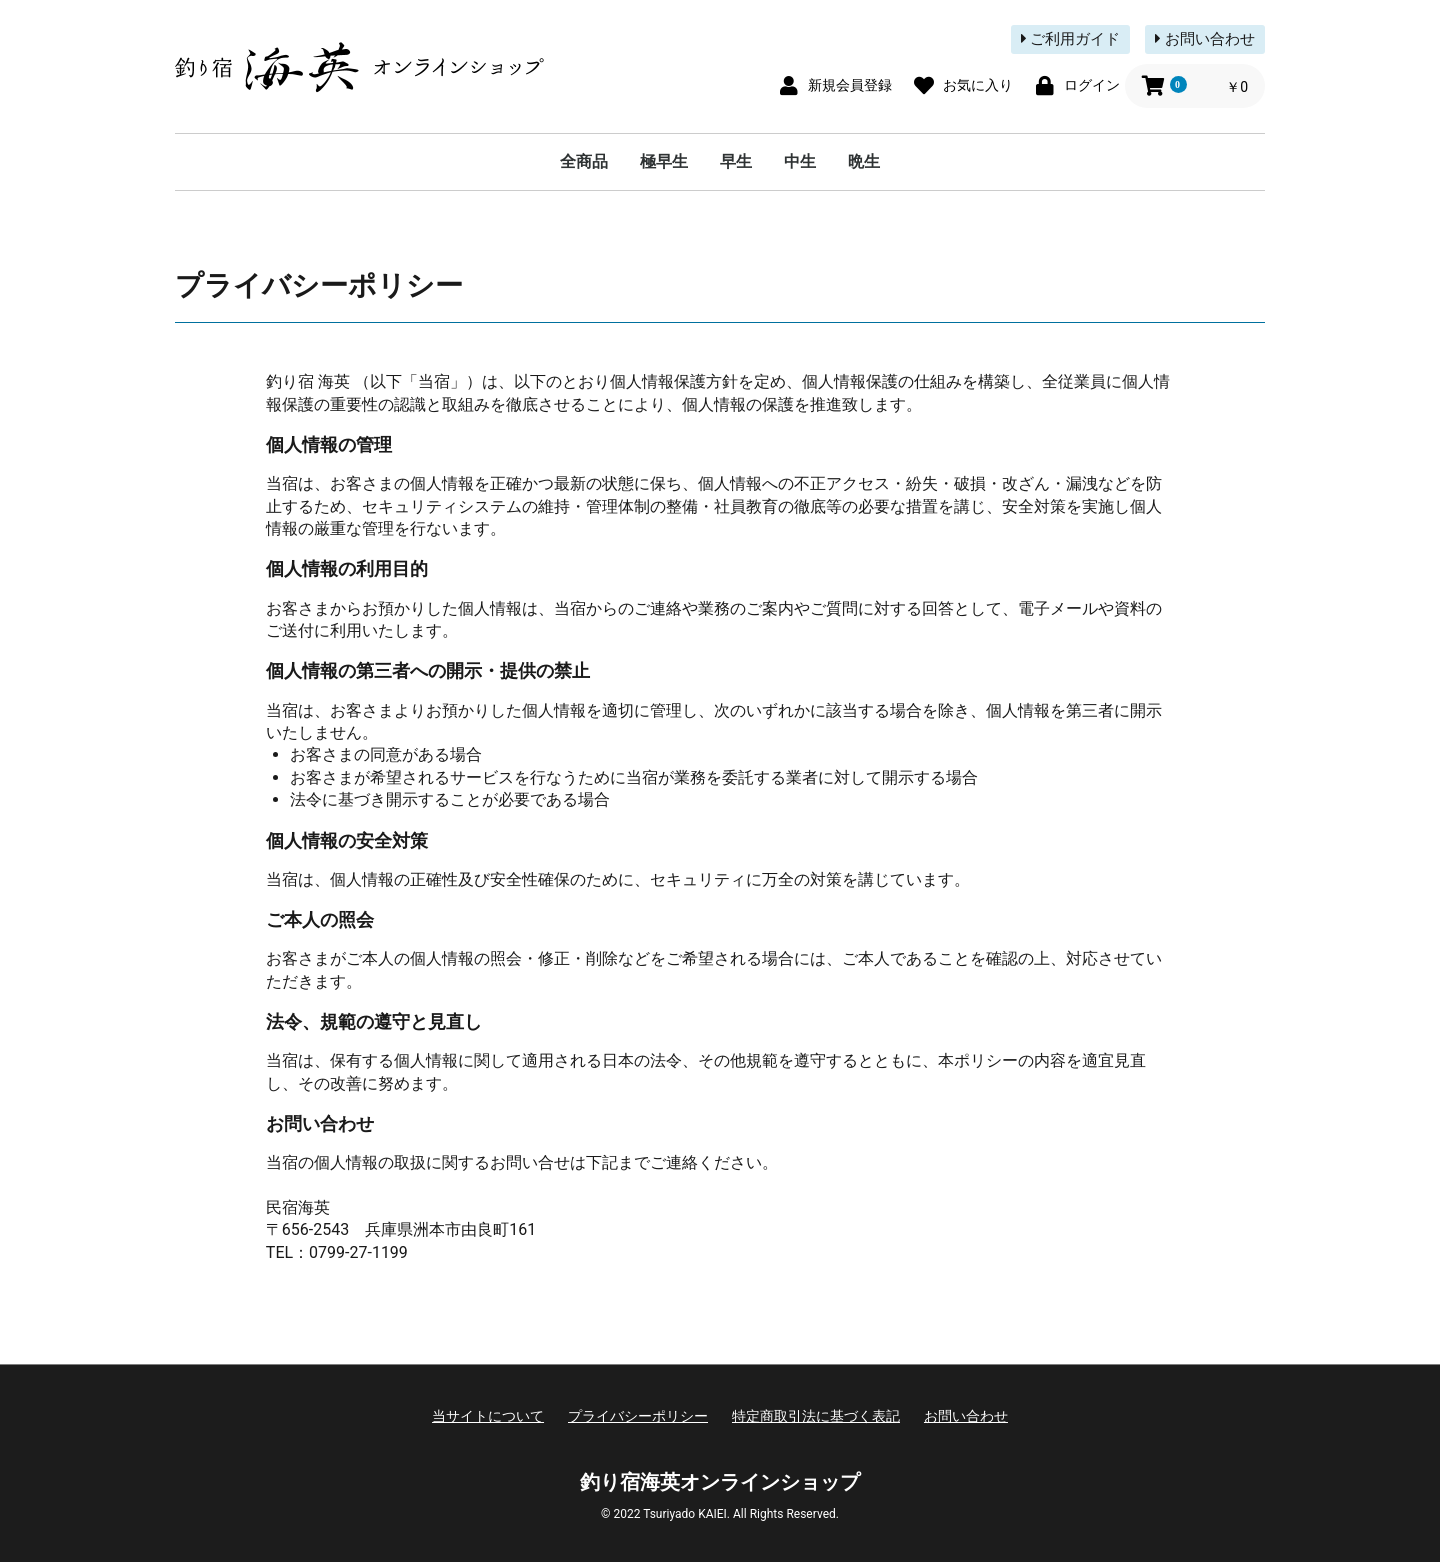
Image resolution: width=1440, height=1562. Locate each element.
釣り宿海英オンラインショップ (720, 1482)
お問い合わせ (1205, 39)
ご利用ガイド (1071, 39)
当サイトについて (488, 1416)
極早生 (664, 161)
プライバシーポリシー (638, 1416)
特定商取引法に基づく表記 (816, 1416)
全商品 (584, 161)
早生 (736, 161)
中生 (800, 161)
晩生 (864, 161)
